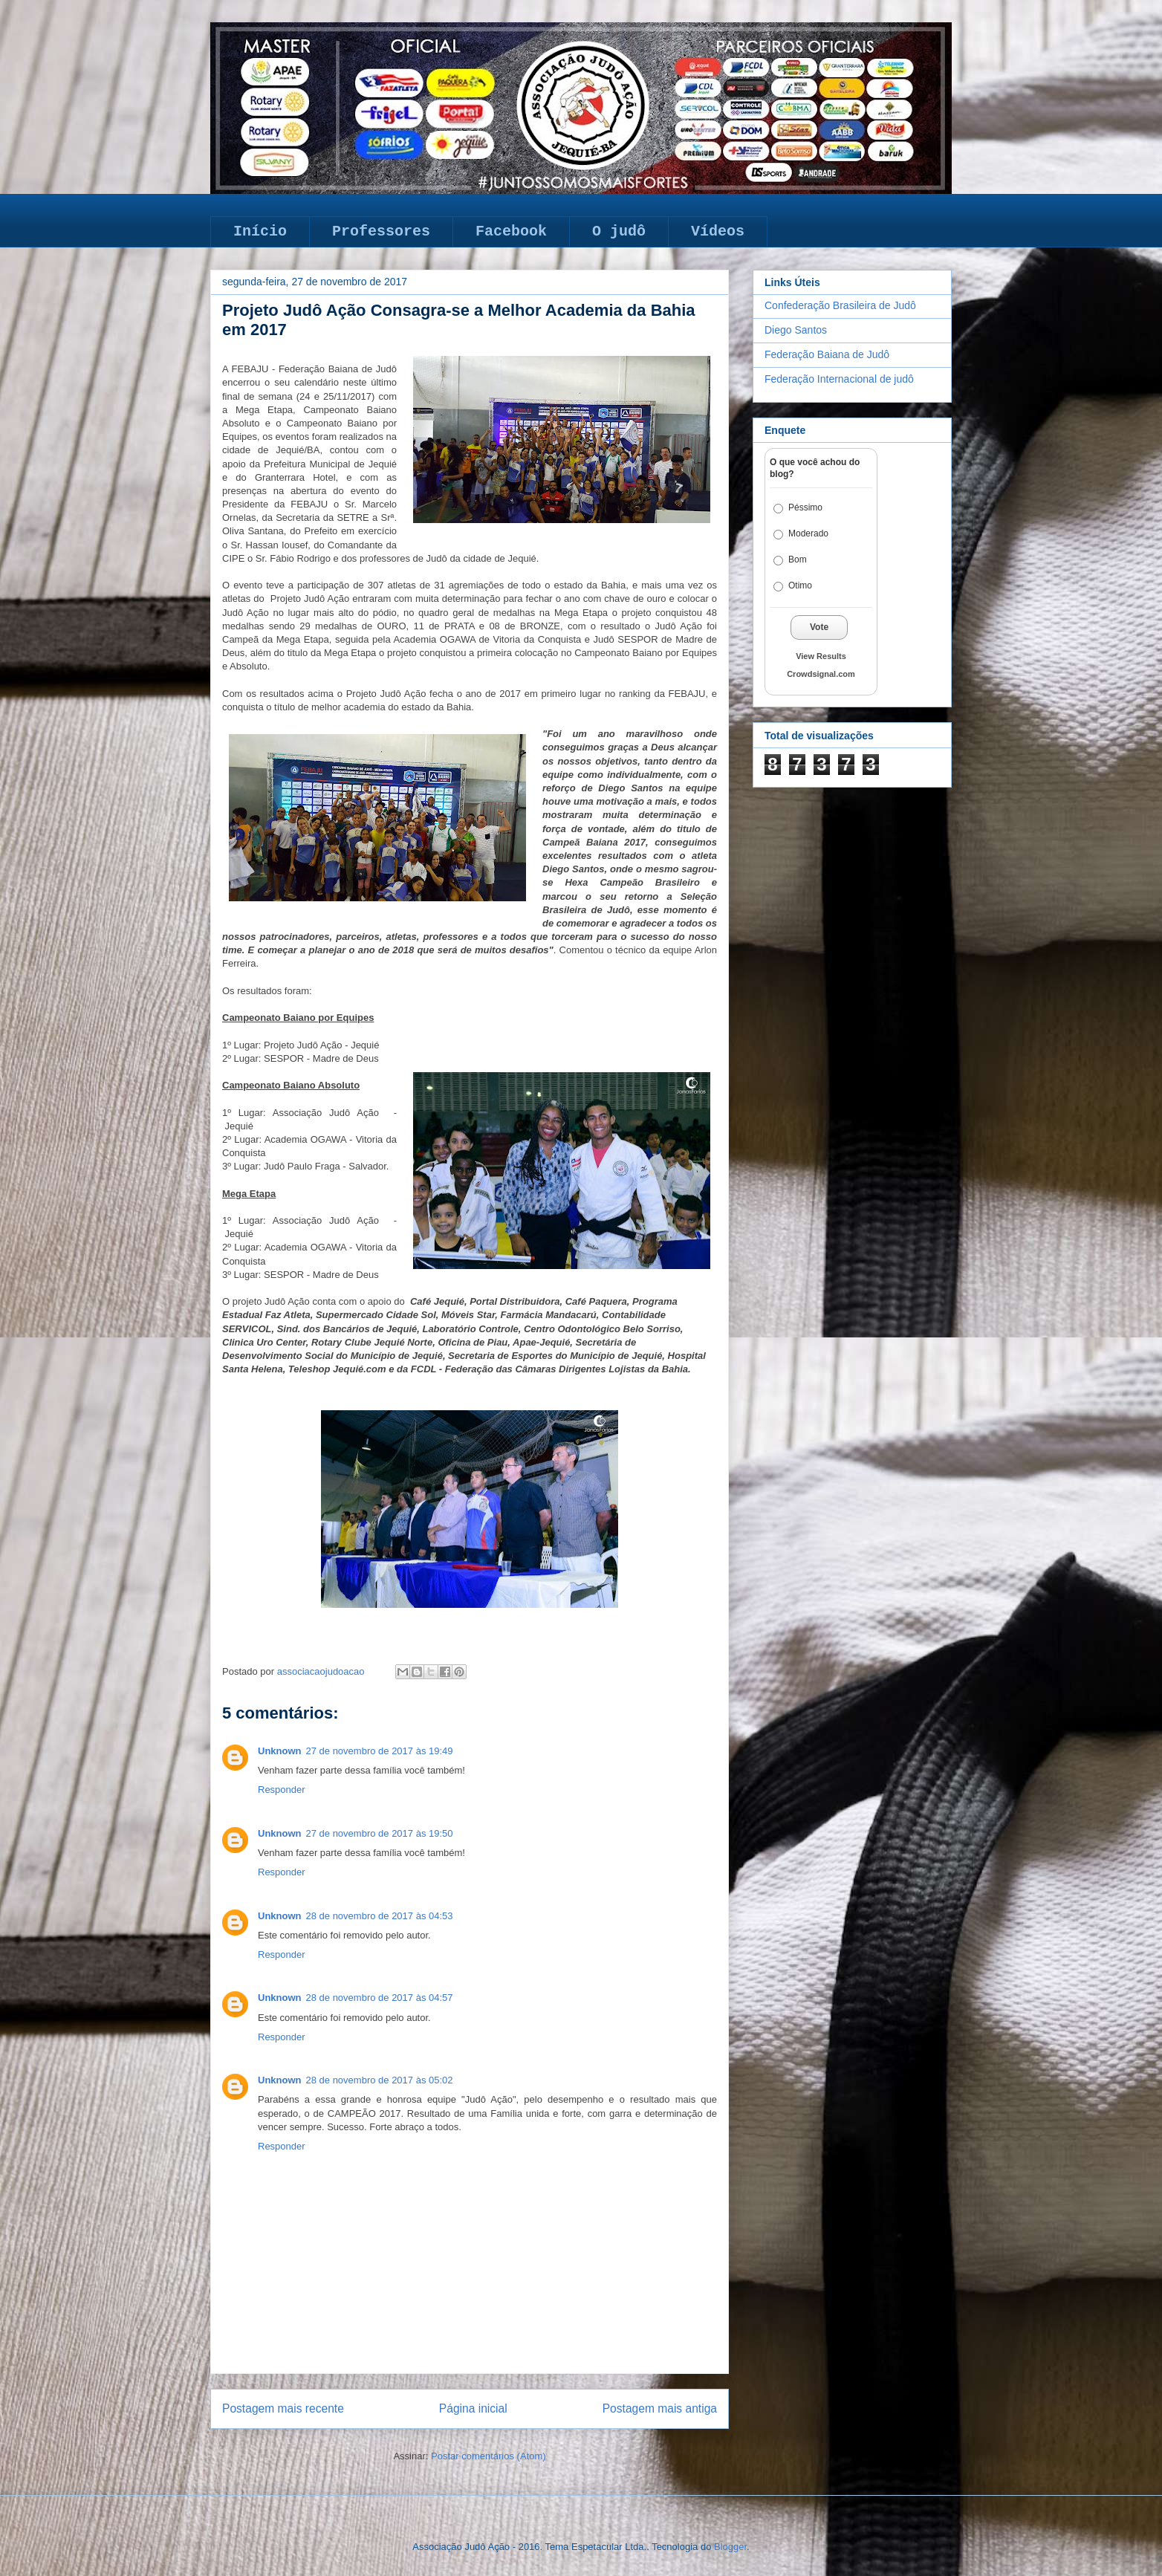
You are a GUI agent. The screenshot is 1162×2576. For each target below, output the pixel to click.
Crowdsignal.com (821, 673)
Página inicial (473, 2408)
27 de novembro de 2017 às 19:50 (379, 1833)
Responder (281, 1789)
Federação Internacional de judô (839, 379)
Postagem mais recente (283, 2408)
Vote (819, 627)
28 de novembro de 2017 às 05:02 (379, 2080)
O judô (619, 231)
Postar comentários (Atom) (488, 2456)
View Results (821, 656)
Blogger (730, 2546)
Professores (381, 231)
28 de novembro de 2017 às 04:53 (379, 1915)
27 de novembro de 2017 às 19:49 (379, 1750)
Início (260, 231)
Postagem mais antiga (660, 2408)
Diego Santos (796, 330)
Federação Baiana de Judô (827, 354)
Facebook (511, 231)
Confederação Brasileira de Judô (840, 305)
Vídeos (717, 231)
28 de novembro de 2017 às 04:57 (379, 1997)
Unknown (280, 1750)
